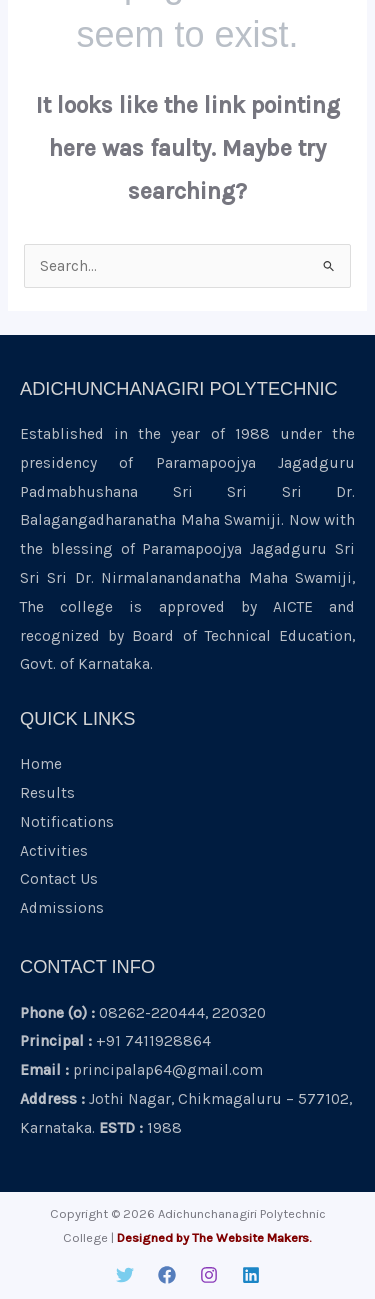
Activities (54, 851)
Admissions (62, 908)
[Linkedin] (251, 1275)
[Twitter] (125, 1275)
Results (47, 793)
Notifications (67, 822)
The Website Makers (250, 1237)
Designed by (153, 1237)
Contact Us (59, 879)
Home (41, 764)
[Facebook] (167, 1275)
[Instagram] (209, 1275)
